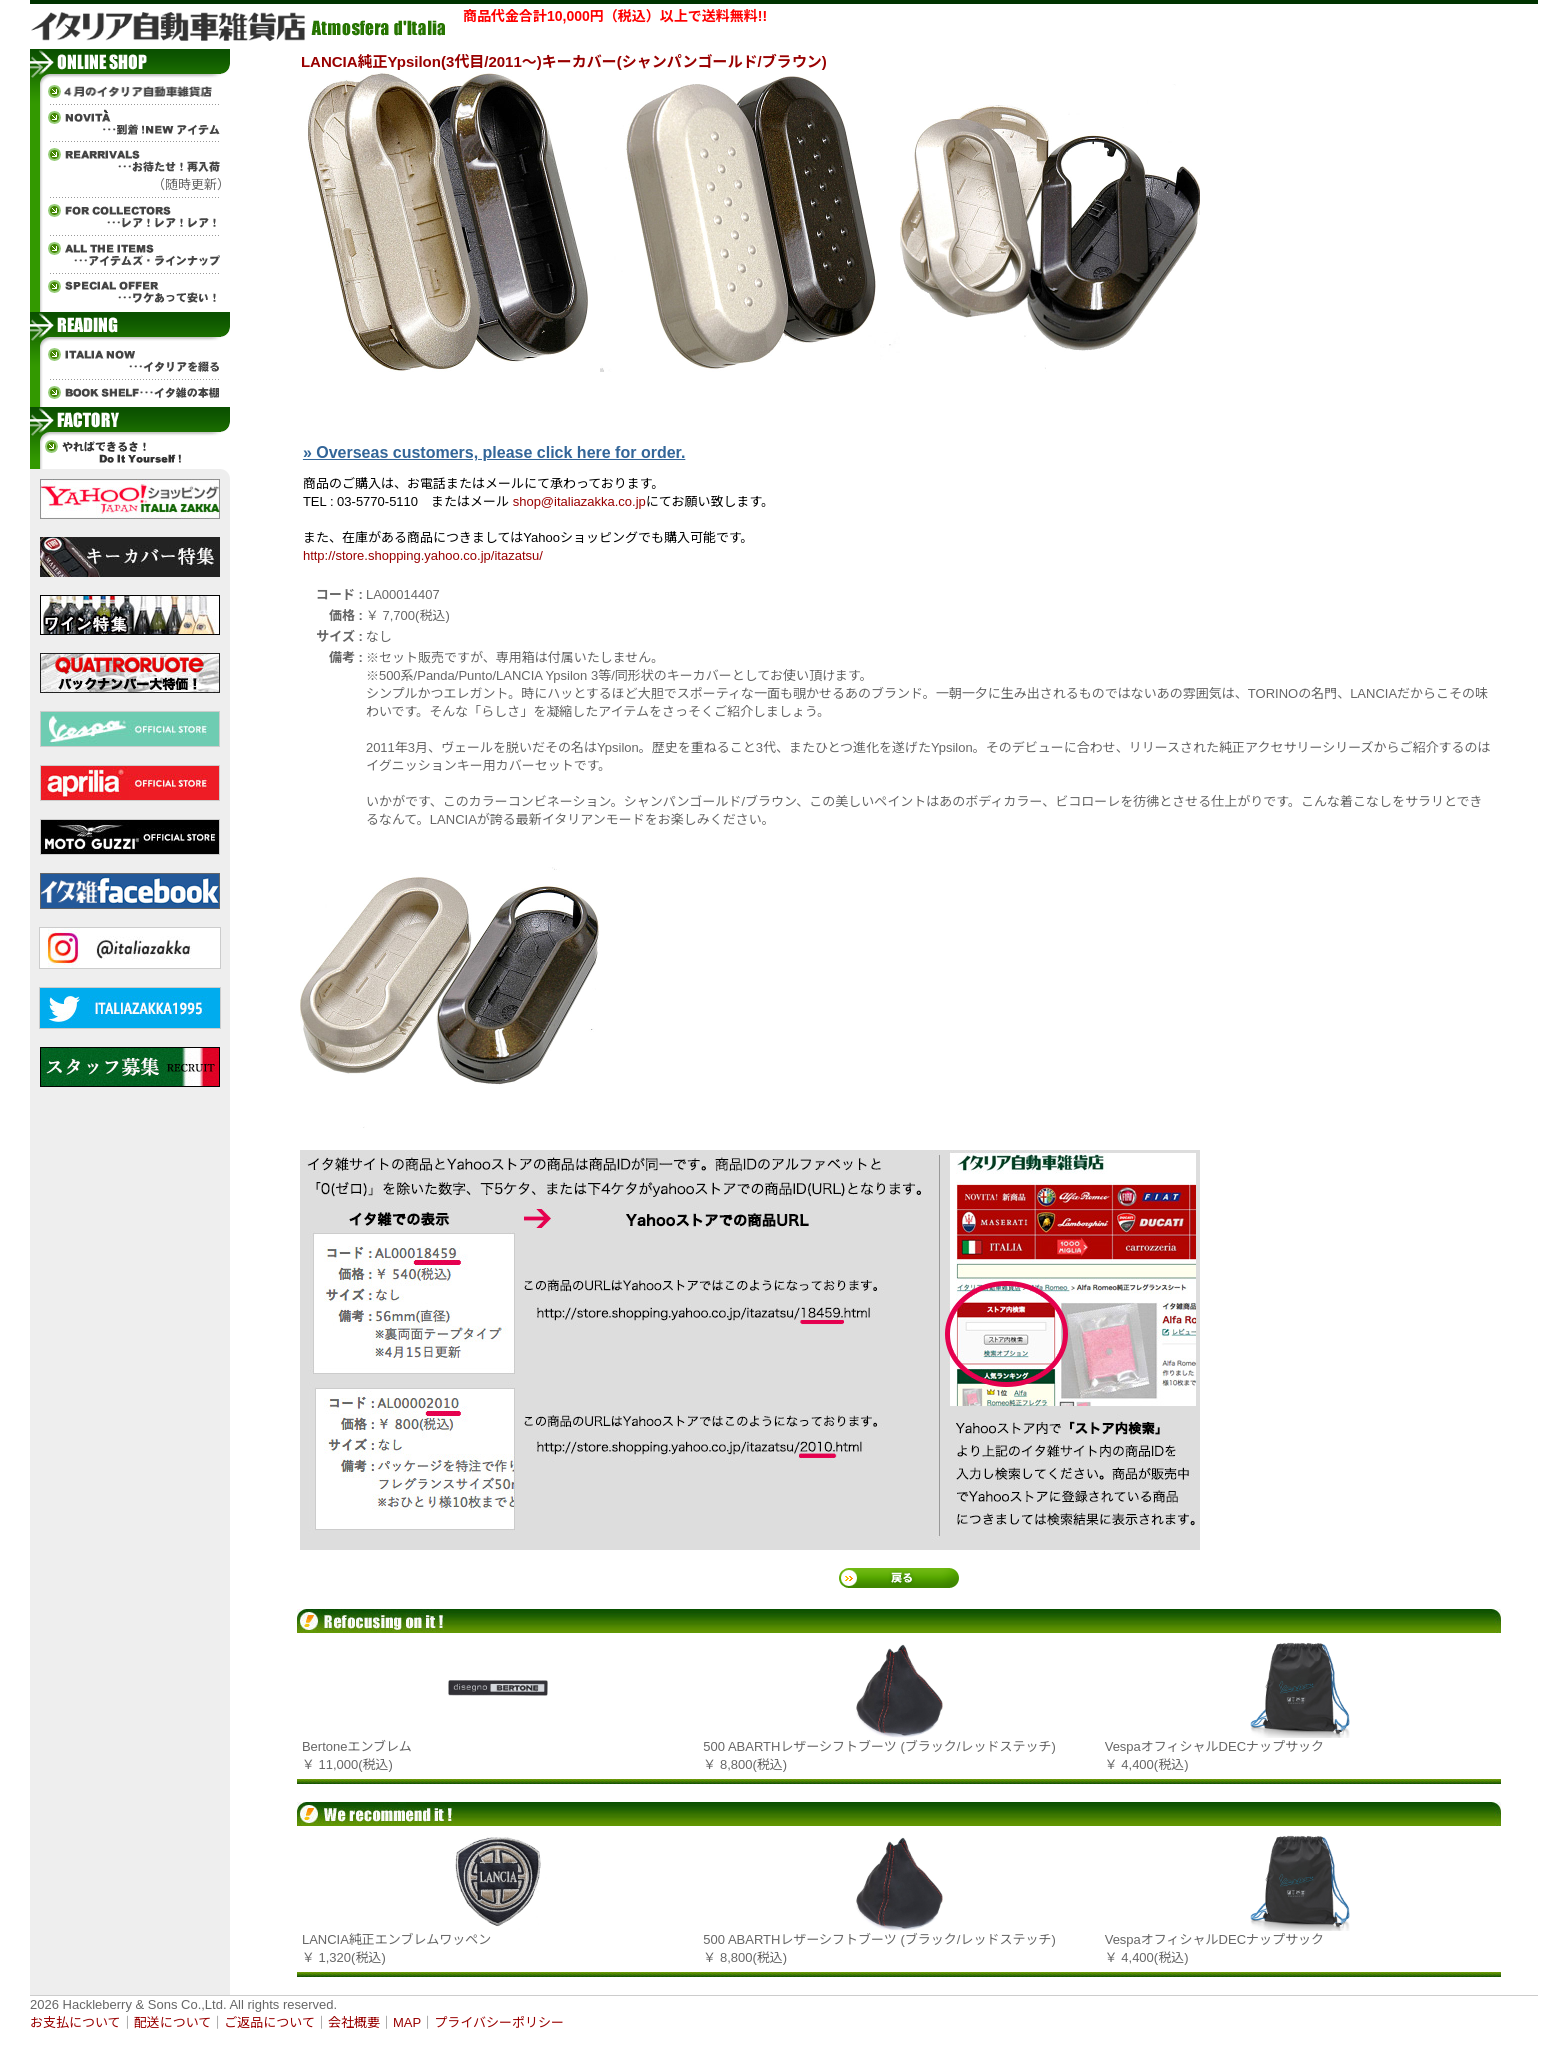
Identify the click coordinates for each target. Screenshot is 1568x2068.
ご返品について (269, 2022)
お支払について (75, 2022)
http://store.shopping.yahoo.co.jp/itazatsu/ (423, 555)
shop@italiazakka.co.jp (579, 501)
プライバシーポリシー (499, 2022)
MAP (407, 2022)
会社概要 (354, 2022)
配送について (173, 2022)
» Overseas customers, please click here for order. (494, 452)
